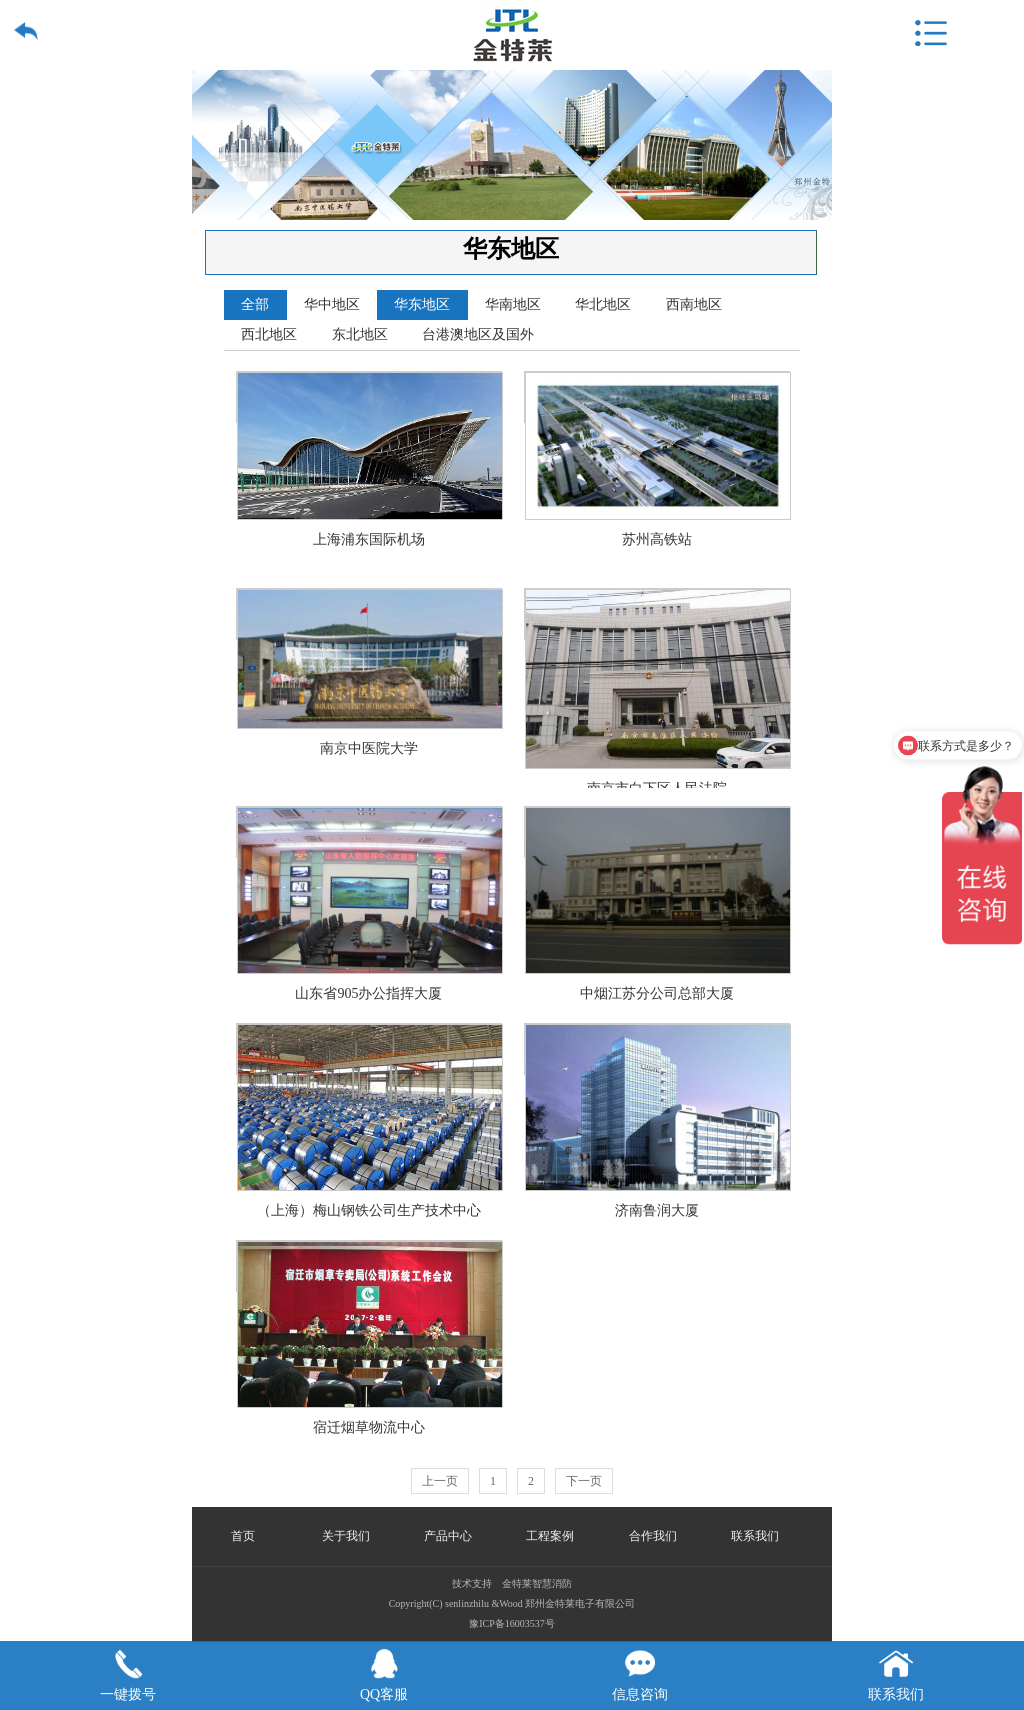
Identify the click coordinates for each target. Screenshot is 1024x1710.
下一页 (584, 1481)
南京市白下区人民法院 (658, 614)
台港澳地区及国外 (478, 334)
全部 (255, 304)
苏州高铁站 (658, 397)
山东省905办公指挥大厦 (370, 832)
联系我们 (755, 1536)
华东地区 (422, 304)
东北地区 (360, 334)
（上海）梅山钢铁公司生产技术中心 (370, 1049)
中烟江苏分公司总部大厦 (658, 832)
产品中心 (448, 1536)
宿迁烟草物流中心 (370, 1266)
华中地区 (332, 304)
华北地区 (603, 304)
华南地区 (513, 304)
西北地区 (269, 334)
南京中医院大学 (370, 614)
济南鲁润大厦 (658, 1049)
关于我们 (346, 1536)
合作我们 (653, 1536)
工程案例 (550, 1536)
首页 (243, 1536)
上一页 (440, 1481)
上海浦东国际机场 (370, 397)
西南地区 (694, 304)
